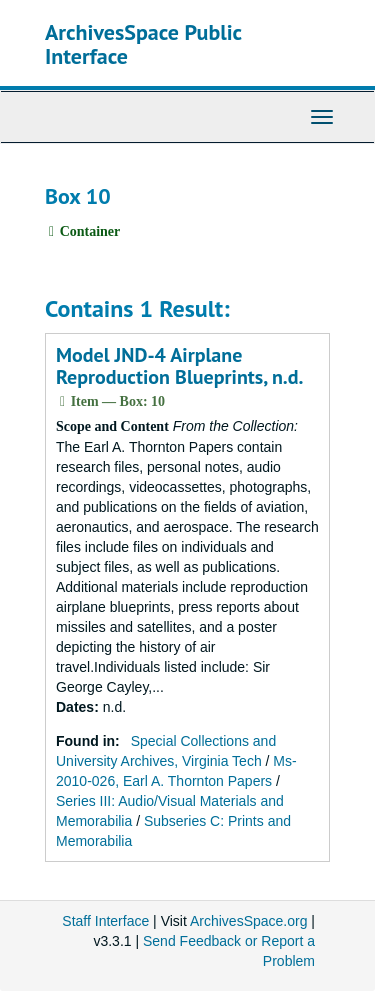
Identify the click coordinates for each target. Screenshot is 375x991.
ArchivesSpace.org (249, 921)
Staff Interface (105, 921)
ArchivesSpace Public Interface (143, 44)
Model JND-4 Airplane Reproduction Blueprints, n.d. (179, 366)
